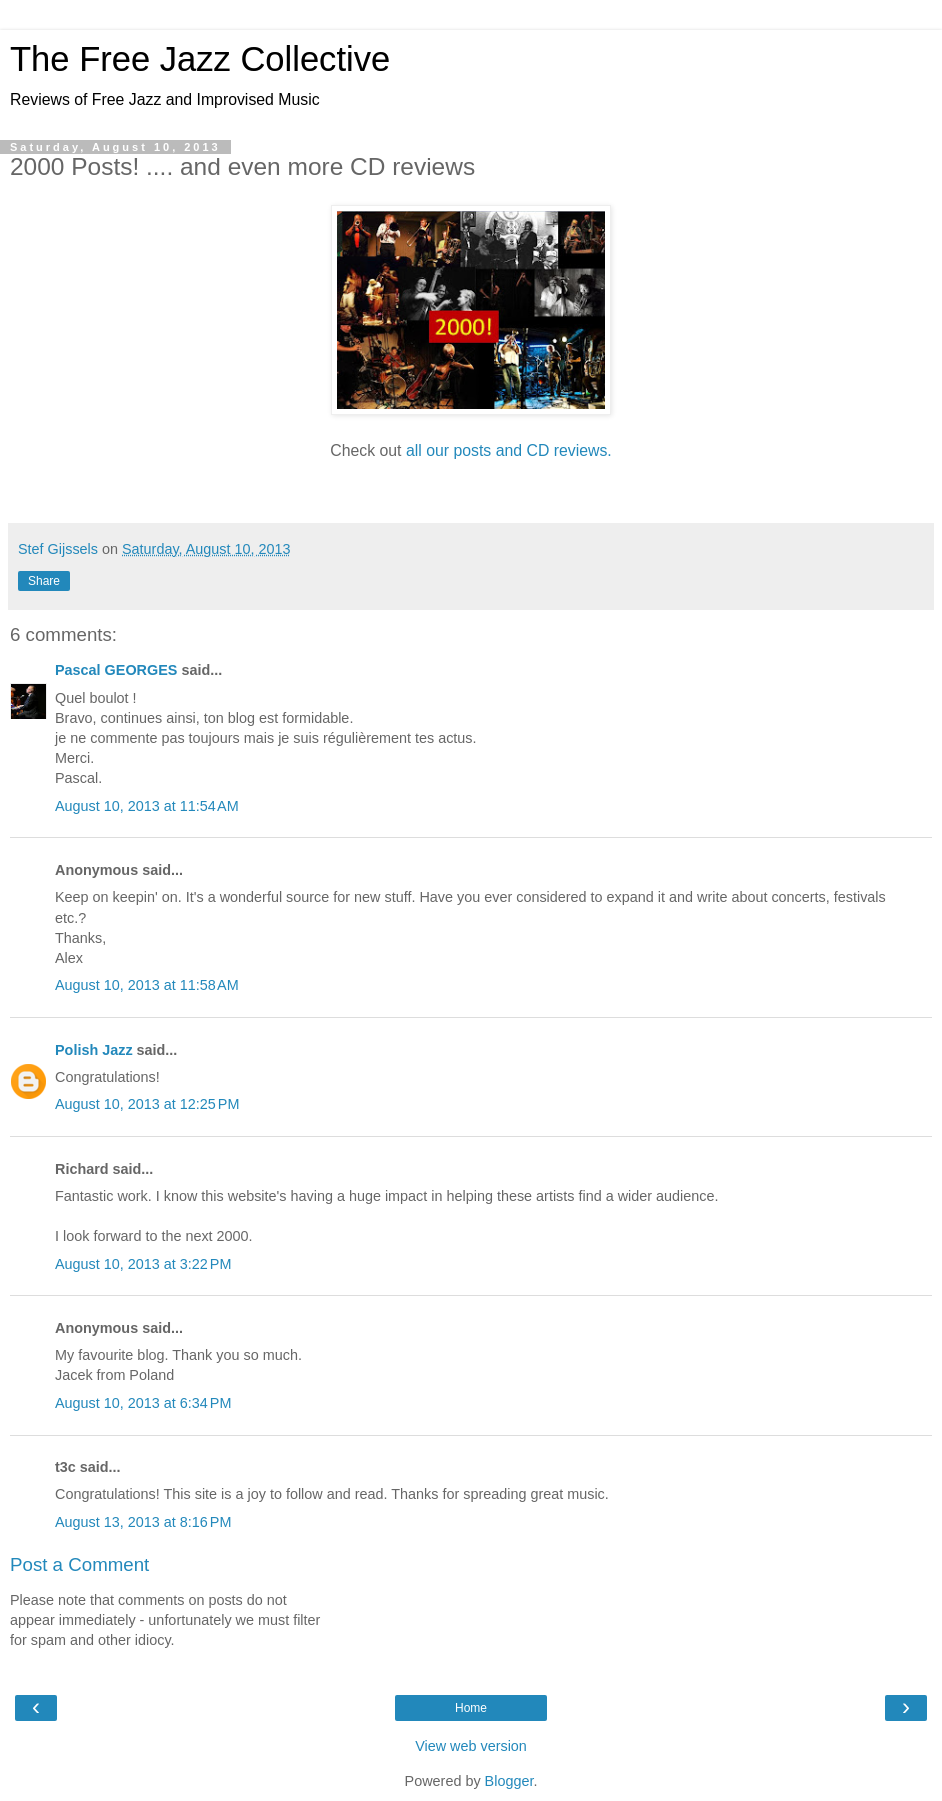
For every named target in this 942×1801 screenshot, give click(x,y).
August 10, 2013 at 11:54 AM (147, 806)
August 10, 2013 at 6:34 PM (143, 1403)
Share (44, 581)
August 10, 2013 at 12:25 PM (147, 1104)
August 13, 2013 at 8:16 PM (143, 1522)
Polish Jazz (94, 1050)
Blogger (509, 1781)
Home (471, 1708)
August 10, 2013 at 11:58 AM (147, 985)
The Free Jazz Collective (200, 59)
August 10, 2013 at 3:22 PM (143, 1264)
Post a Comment (79, 1564)
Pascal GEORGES (116, 670)
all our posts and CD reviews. (509, 450)
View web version (471, 1746)
